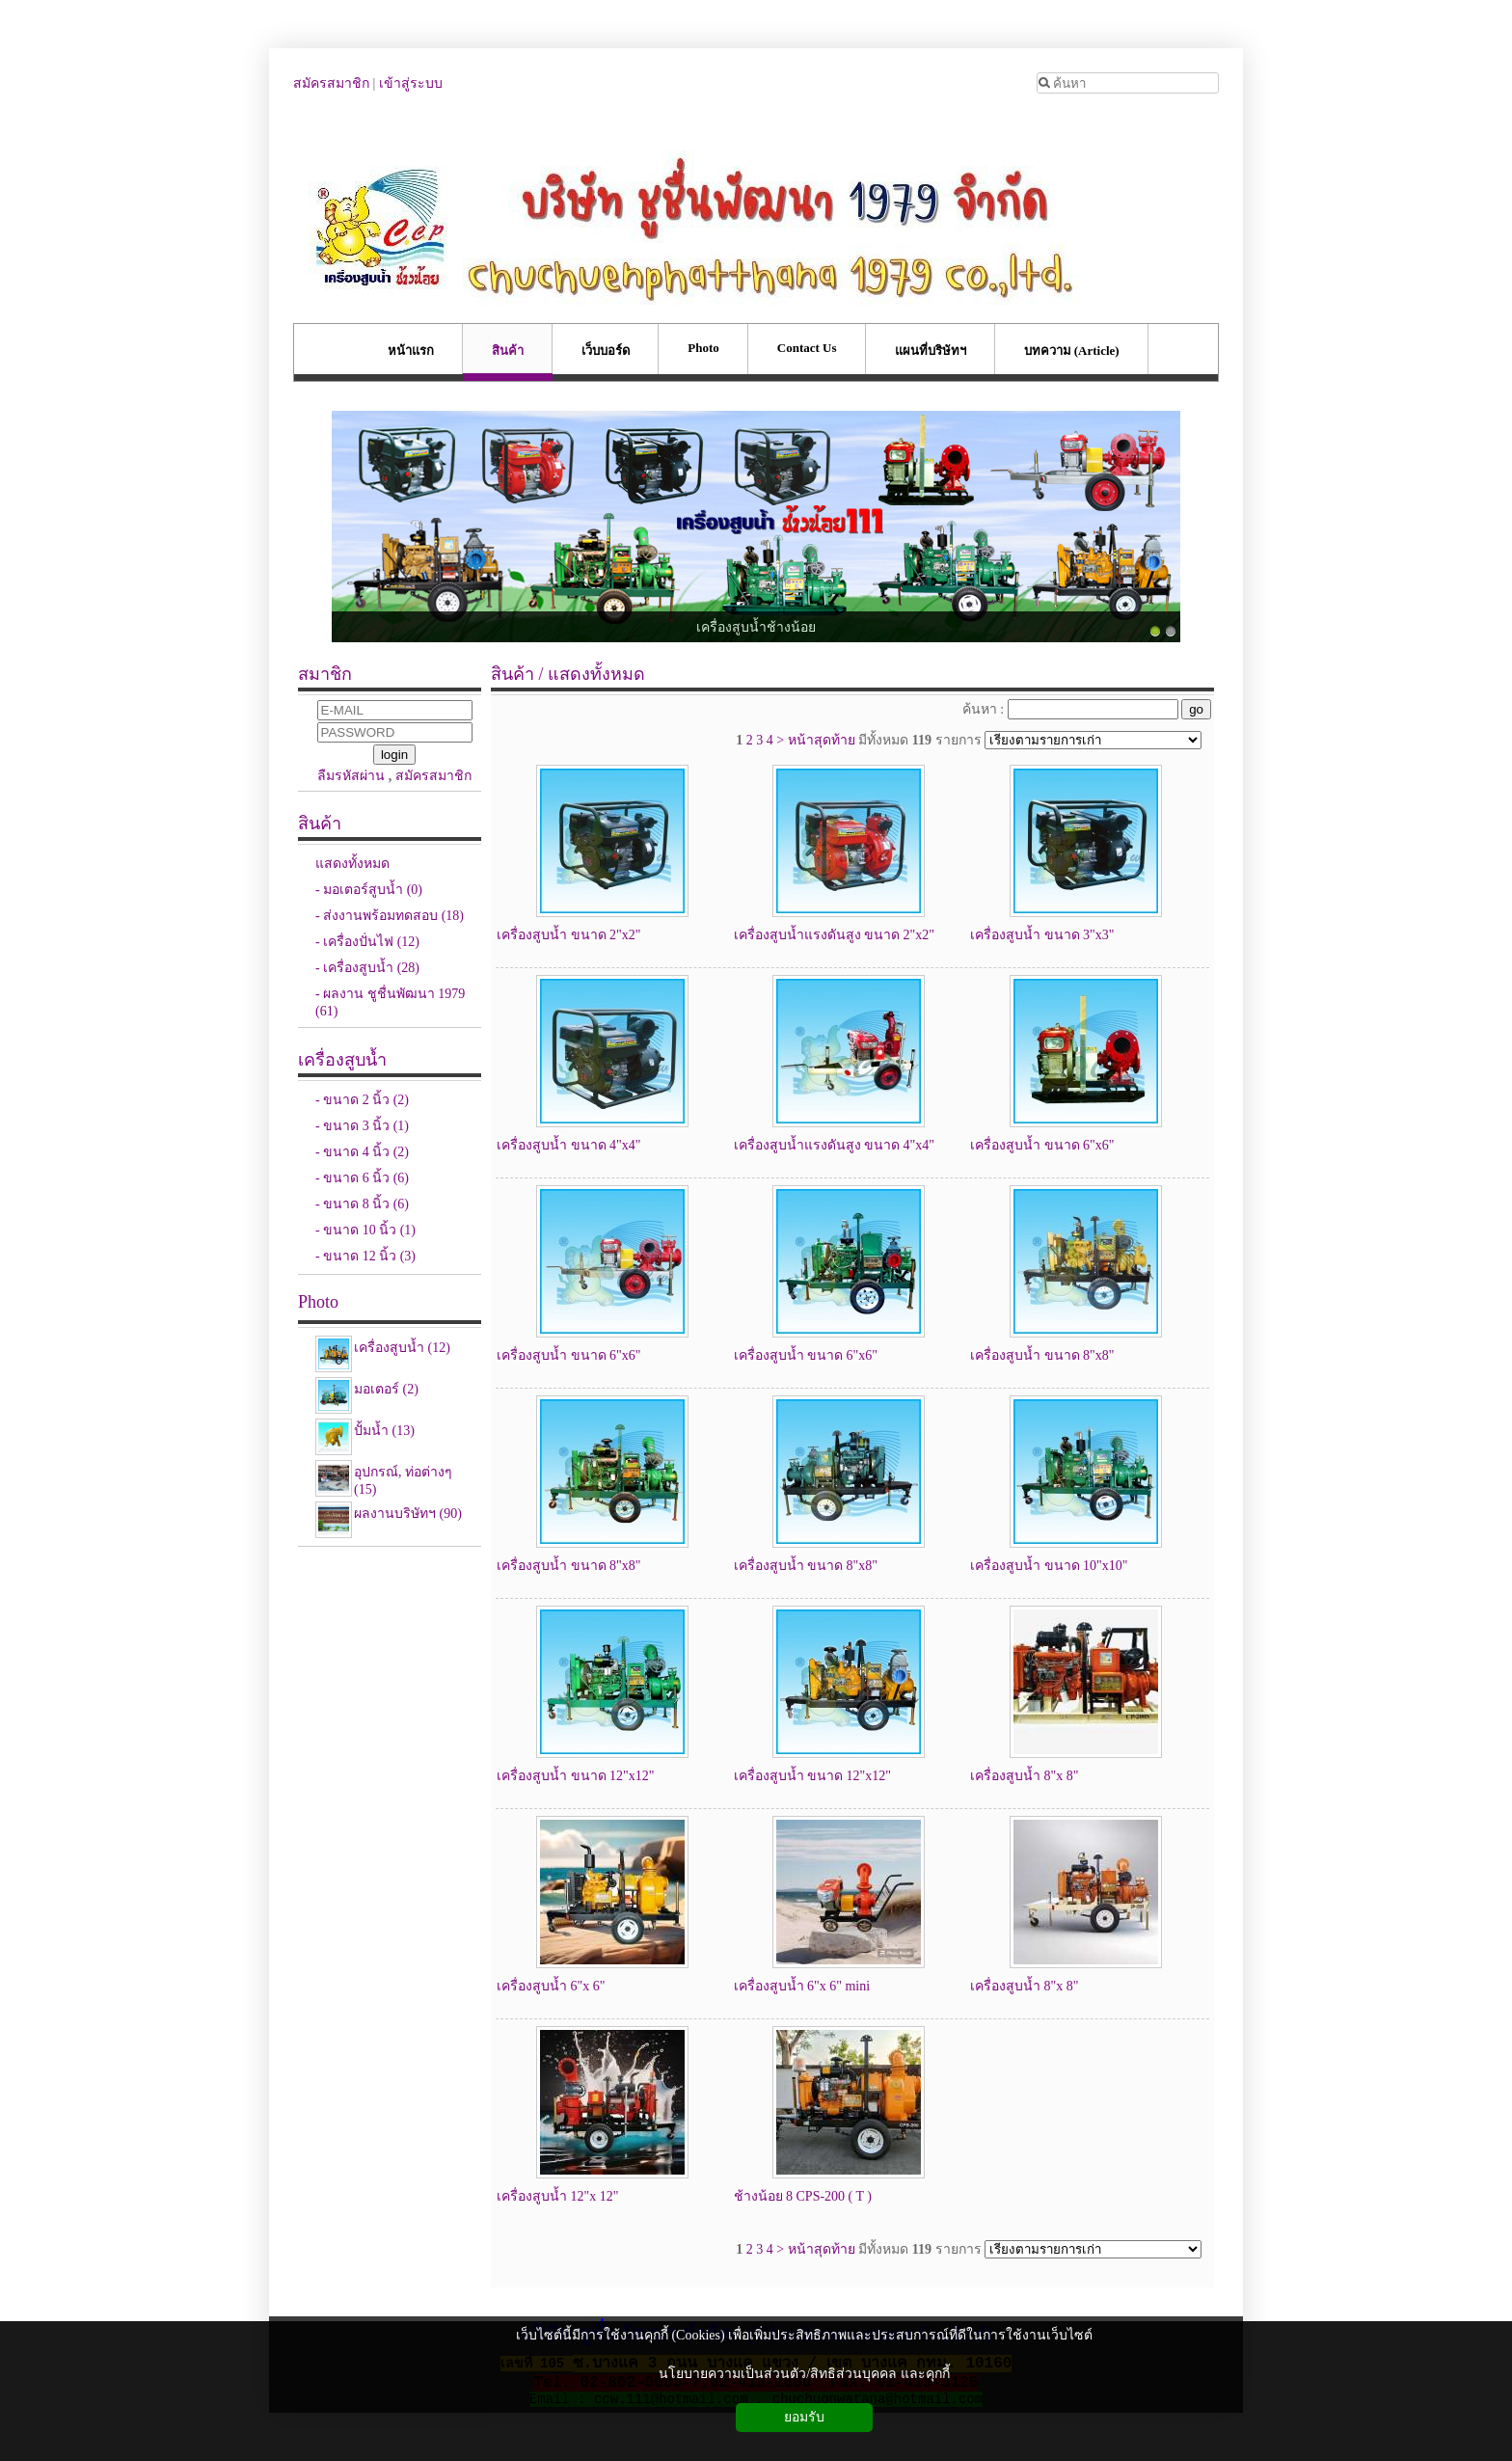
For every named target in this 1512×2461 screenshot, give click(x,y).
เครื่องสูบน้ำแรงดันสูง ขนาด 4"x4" (834, 1145)
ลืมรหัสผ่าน (351, 776)
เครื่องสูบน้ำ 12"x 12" (557, 2196)
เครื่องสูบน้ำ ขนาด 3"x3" (1042, 935)
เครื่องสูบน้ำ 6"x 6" (551, 1986)
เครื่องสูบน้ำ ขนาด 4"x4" (568, 1145)
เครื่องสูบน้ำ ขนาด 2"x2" (568, 935)
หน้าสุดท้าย (821, 740)
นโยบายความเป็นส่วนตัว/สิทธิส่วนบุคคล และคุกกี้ (804, 2373)
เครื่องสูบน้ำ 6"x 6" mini (802, 1986)
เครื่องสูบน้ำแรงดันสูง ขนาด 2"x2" (834, 935)
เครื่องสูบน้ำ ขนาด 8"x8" (1042, 1355)
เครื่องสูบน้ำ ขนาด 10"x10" (1048, 1565)
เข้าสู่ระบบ (411, 83)
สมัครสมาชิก (331, 83)
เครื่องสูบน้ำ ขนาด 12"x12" (575, 1776)
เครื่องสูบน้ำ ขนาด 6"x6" (1042, 1145)
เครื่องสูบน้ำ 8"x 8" (1024, 1776)
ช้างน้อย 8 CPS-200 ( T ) (803, 2196)
